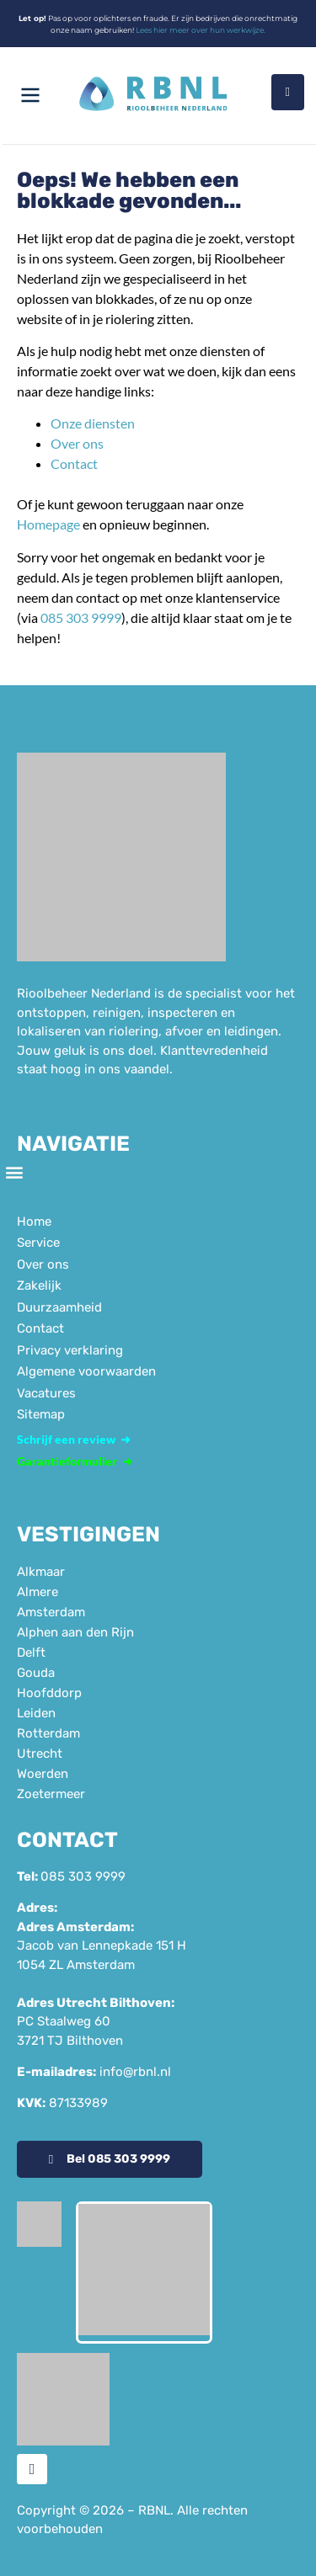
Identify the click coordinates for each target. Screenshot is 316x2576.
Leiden (36, 1713)
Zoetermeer (51, 1794)
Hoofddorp (49, 1692)
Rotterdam (48, 1733)
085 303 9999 (80, 617)
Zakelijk (39, 1285)
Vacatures (46, 1393)
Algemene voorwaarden (86, 1371)
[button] (14, 1172)
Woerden (42, 1773)
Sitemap (41, 1414)
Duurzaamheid (59, 1307)
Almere (37, 1591)
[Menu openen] (30, 95)
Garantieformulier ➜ (74, 1461)
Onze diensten (93, 423)
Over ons (77, 443)
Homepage (48, 524)
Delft (31, 1652)
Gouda (36, 1672)
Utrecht (39, 1753)
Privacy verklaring (70, 1350)
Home (34, 1221)
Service (38, 1242)
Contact (74, 463)
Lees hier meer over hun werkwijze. (200, 30)
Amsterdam (51, 1612)
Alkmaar (41, 1571)
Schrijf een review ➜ (74, 1439)
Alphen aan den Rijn (75, 1632)
